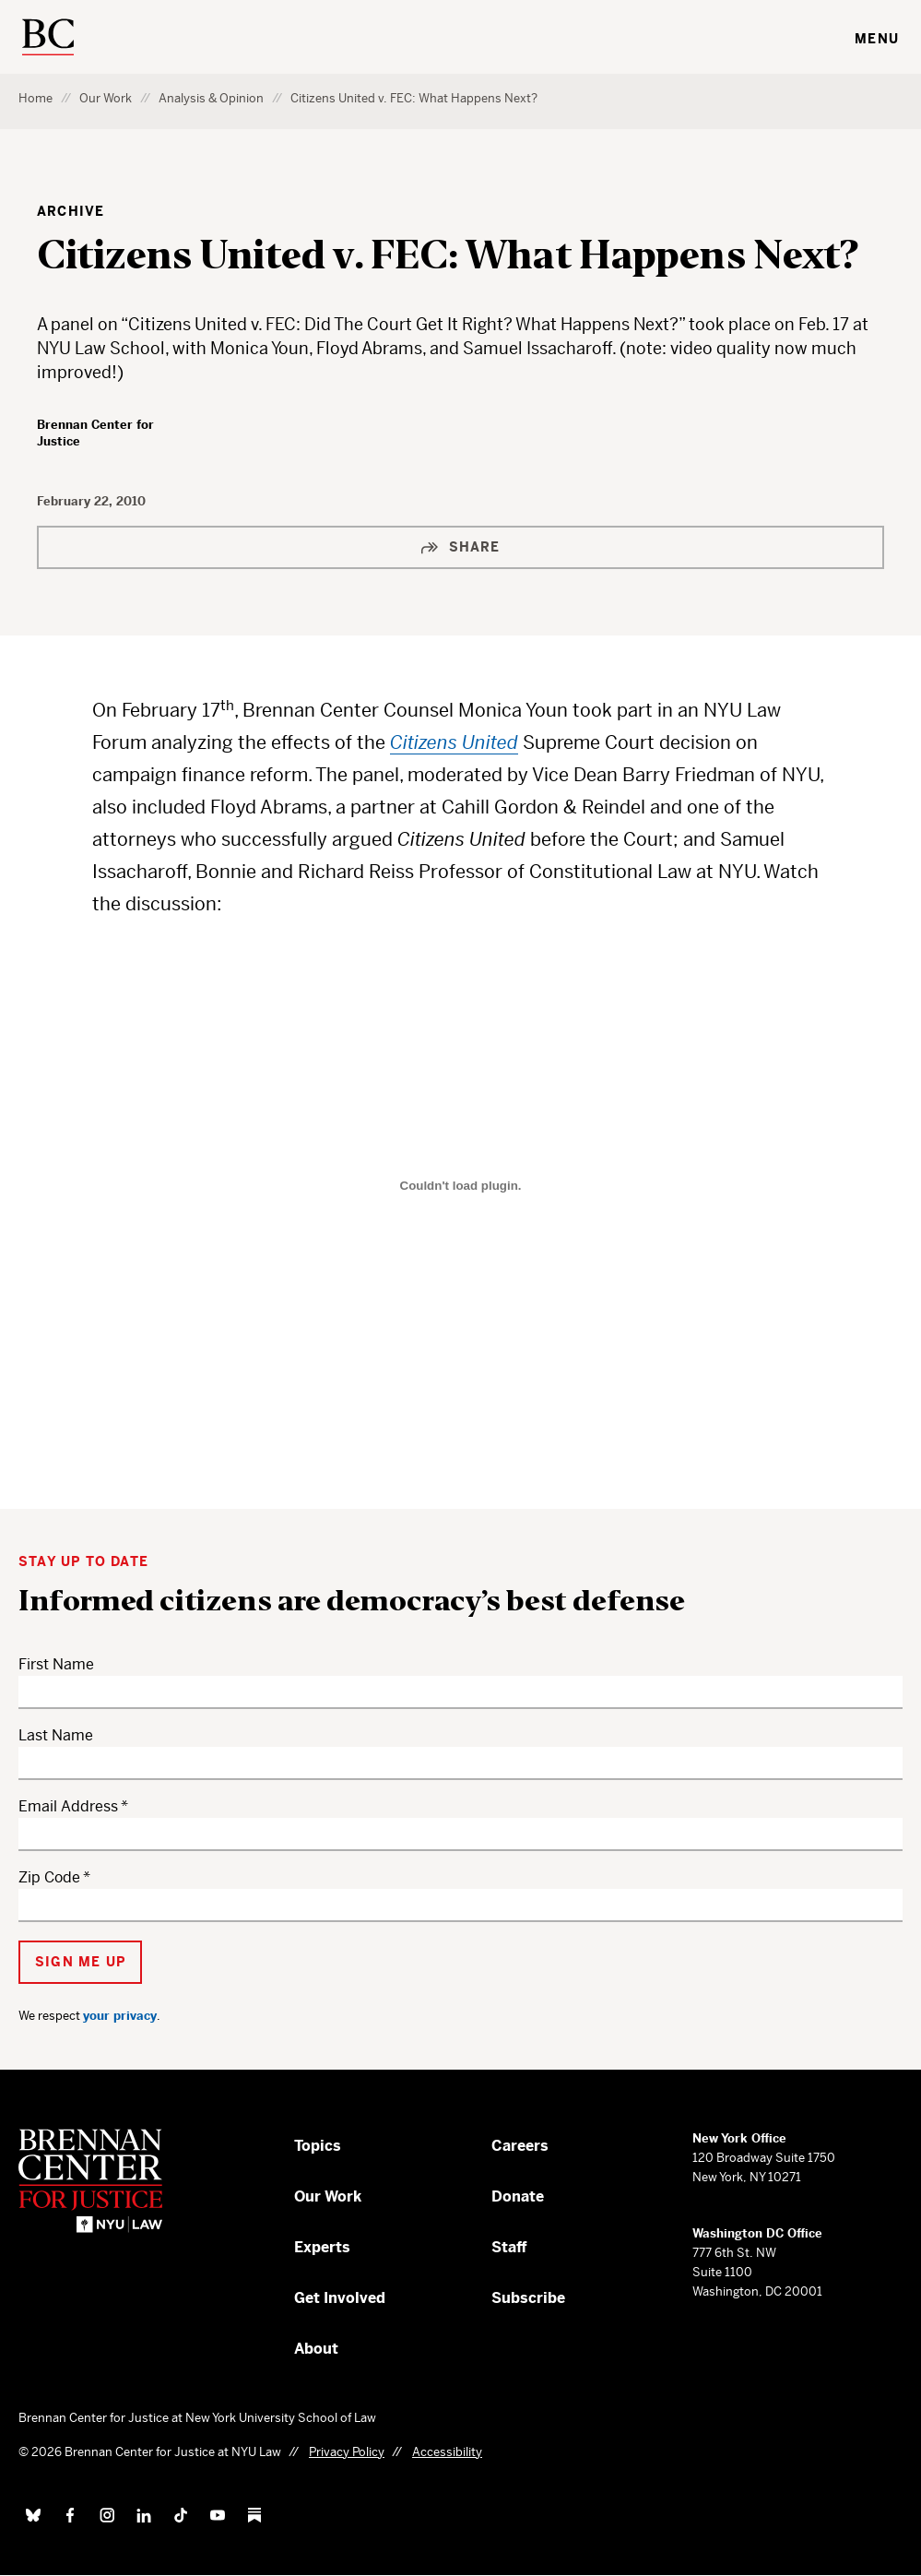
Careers (520, 2145)
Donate (517, 2196)
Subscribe (528, 2298)
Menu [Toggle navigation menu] (877, 38)
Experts (322, 2247)
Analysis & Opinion (211, 98)
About (316, 2348)
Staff (509, 2247)
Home (35, 98)
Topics (317, 2145)
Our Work (105, 98)
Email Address (68, 1806)
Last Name (55, 1735)
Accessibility (447, 2452)
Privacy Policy (346, 2452)
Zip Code (49, 1877)
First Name (56, 1664)
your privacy (120, 2016)
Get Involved (339, 2298)
